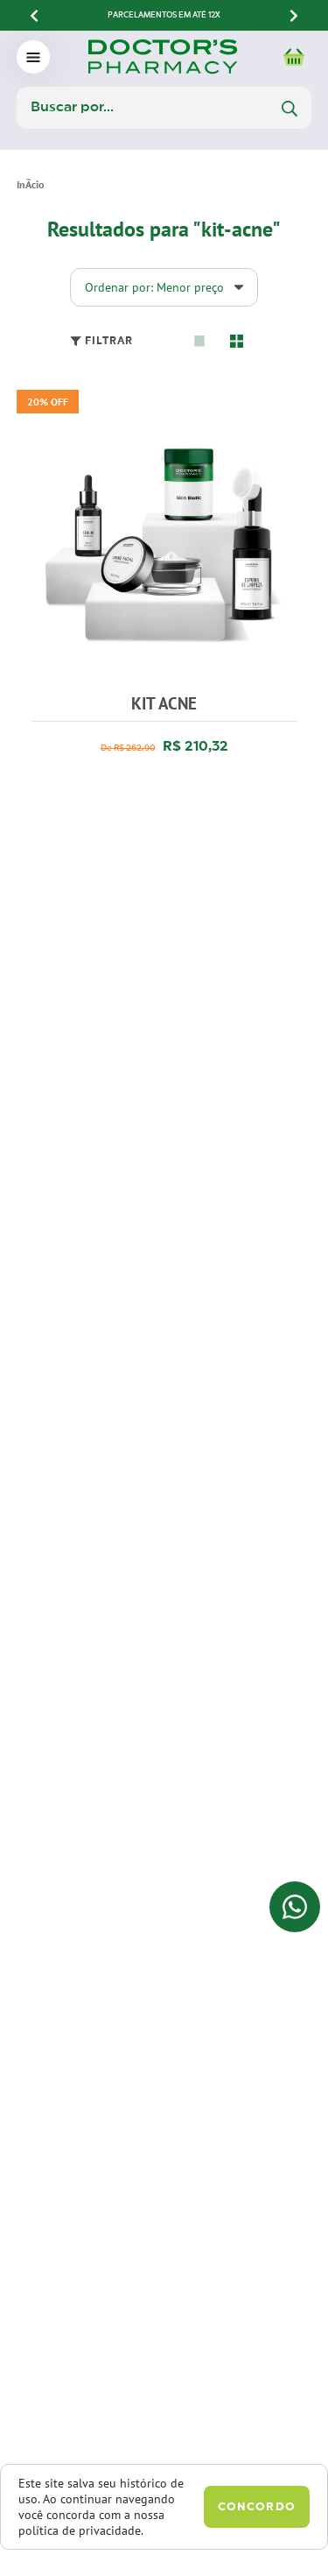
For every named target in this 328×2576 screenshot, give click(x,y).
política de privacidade (79, 2530)
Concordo (257, 2507)
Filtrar (101, 341)
